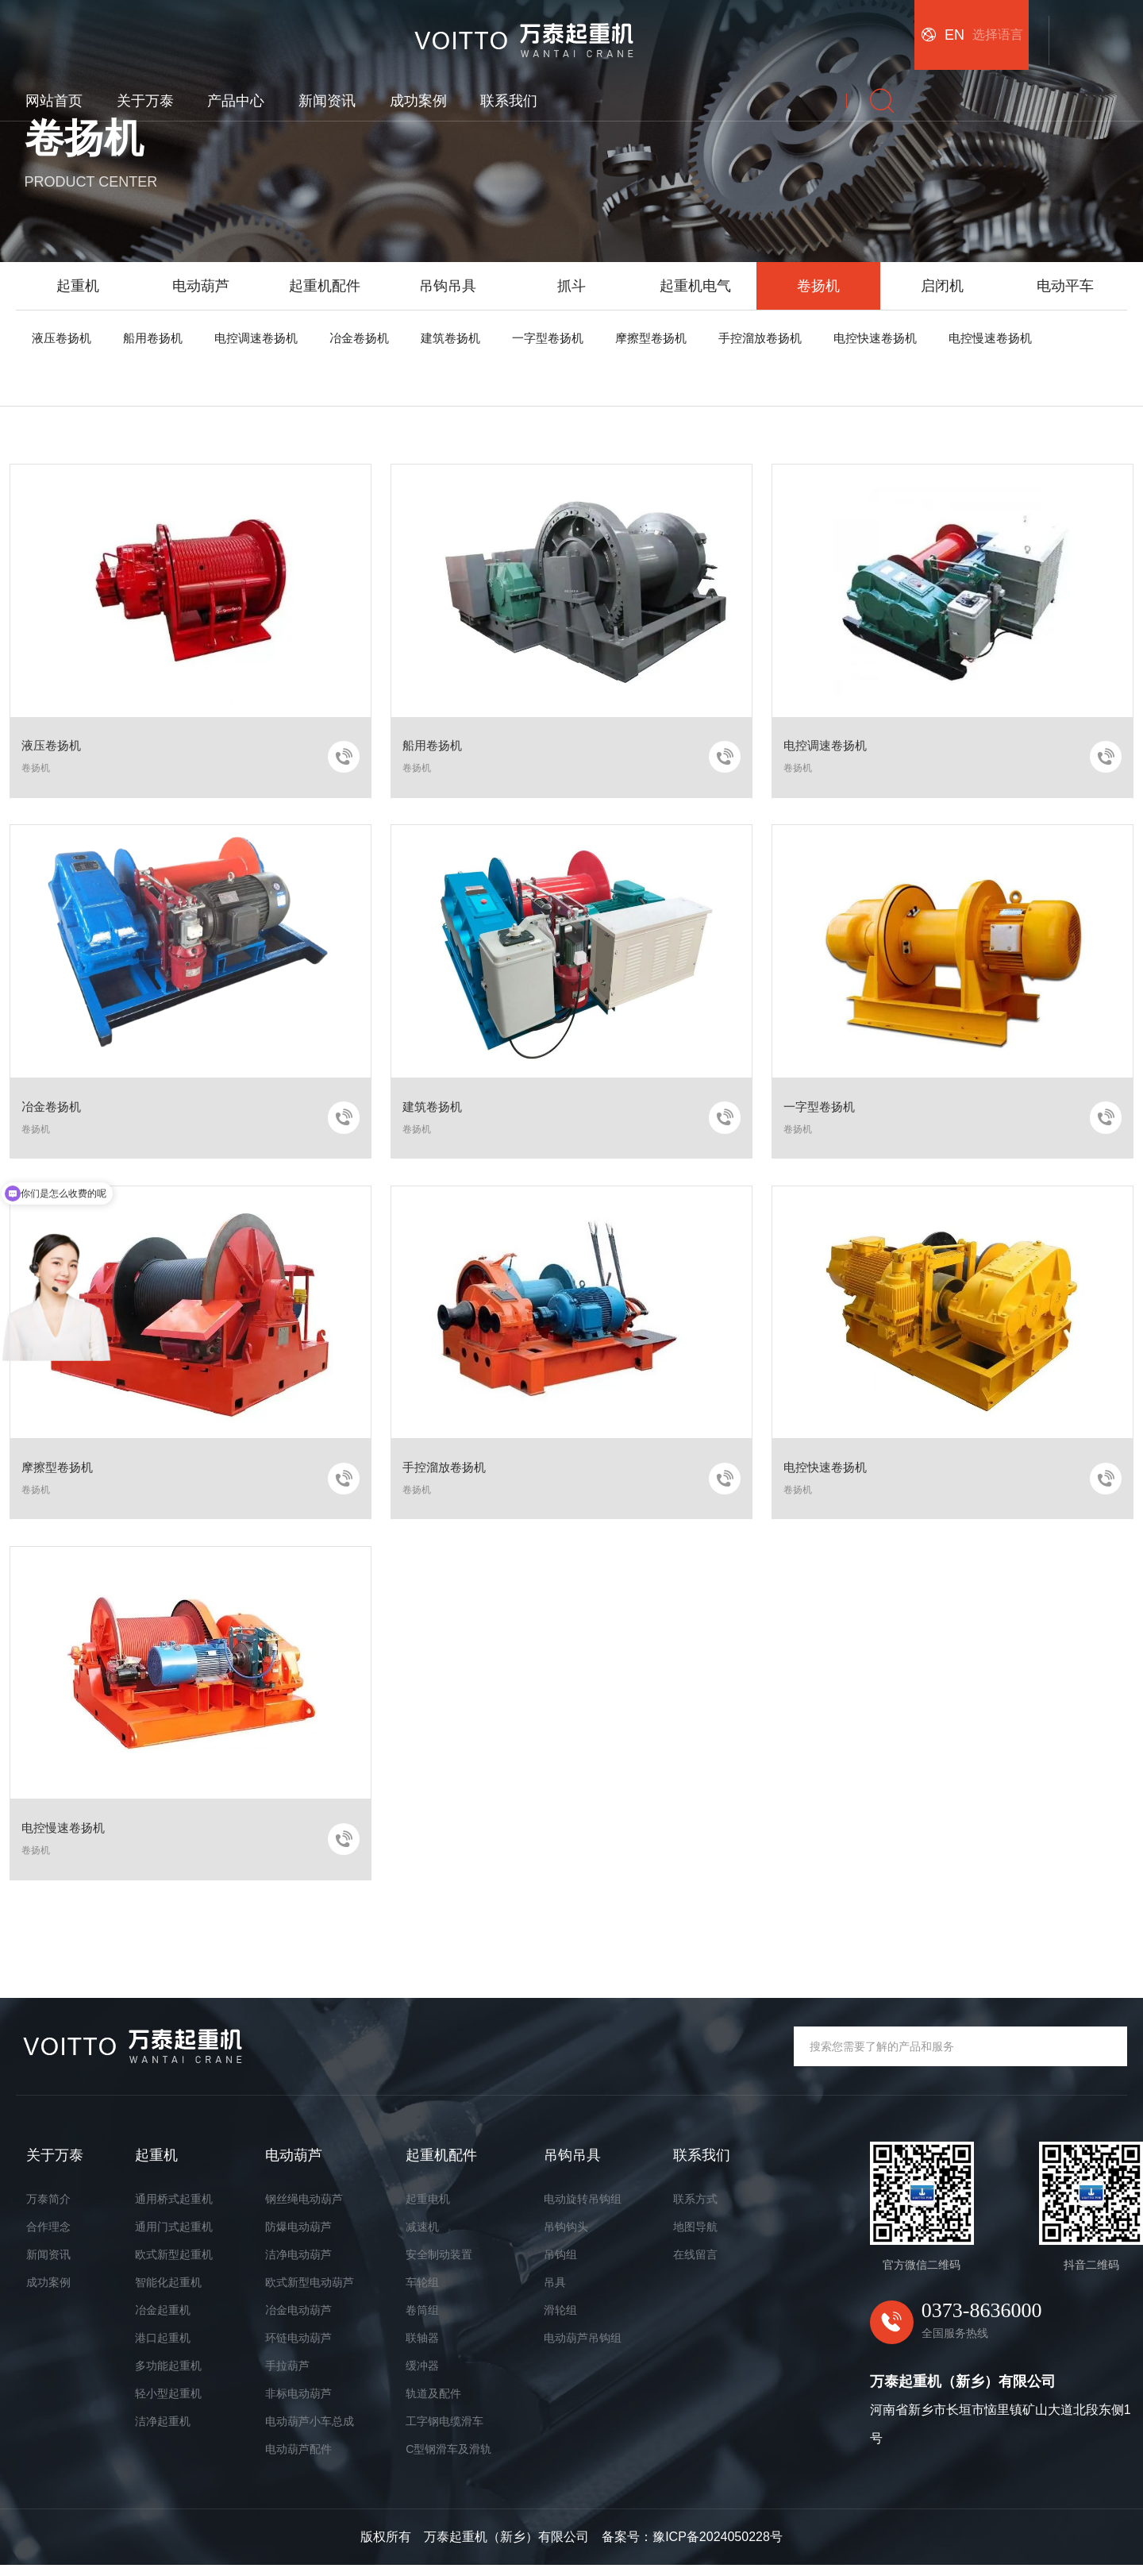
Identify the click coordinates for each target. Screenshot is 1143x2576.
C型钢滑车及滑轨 (448, 2459)
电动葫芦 (200, 286)
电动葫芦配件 (298, 2459)
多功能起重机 (168, 2376)
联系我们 (799, 29)
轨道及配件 (433, 2403)
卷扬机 (818, 286)
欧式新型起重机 (174, 2264)
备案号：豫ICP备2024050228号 (692, 2548)
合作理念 (48, 2237)
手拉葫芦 (287, 2376)
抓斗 (571, 286)
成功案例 (708, 29)
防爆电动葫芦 (298, 2237)
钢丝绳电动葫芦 (304, 2209)
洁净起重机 (162, 2431)
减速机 (422, 2237)
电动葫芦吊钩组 (583, 2348)
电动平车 (1065, 286)
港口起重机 (162, 2348)
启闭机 (942, 286)
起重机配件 (324, 286)
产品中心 (526, 29)
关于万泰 (435, 29)
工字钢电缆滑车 (444, 2431)
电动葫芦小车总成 (309, 2431)
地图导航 (695, 2237)
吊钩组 (560, 2264)
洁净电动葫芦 (298, 2264)
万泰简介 (48, 2209)
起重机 (77, 286)
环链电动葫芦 (298, 2348)
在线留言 (695, 2264)
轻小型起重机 (168, 2403)
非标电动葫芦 (298, 2403)
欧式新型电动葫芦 (309, 2292)
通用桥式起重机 (174, 2209)
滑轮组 (560, 2320)
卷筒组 (422, 2320)
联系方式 (695, 2209)
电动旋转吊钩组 (583, 2209)
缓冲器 (422, 2376)
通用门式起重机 (174, 2237)
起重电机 (428, 2209)
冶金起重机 (162, 2320)
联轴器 (422, 2348)
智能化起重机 (168, 2292)
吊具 (555, 2292)
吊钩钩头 (566, 2237)
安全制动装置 (439, 2264)
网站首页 (343, 29)
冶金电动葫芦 (298, 2320)
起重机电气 (695, 286)
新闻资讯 (616, 29)
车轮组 (422, 2292)
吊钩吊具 (447, 286)
